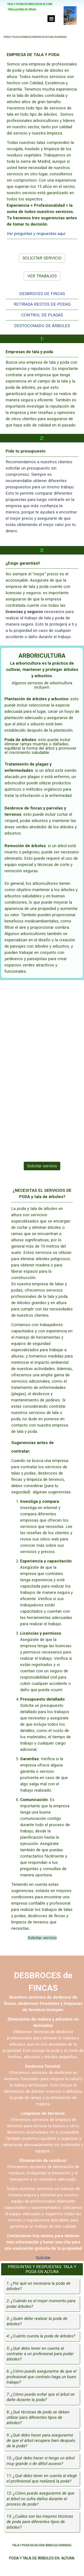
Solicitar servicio (42, 1937)
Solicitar (43, 2257)
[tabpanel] (42, 145)
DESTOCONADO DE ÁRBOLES (42, 325)
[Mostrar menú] (51, 18)
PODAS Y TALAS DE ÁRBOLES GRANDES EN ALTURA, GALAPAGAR (34, 37)
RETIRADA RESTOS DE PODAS (42, 304)
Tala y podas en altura (21, 9)
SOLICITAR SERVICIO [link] (42, 258)
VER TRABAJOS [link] (42, 276)
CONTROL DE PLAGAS (42, 315)
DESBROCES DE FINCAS (42, 293)
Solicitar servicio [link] (42, 1166)
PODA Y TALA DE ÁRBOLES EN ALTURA (41, 2558)
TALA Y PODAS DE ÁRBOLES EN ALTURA (29, 3)
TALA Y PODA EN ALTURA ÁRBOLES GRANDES (41, 2545)
